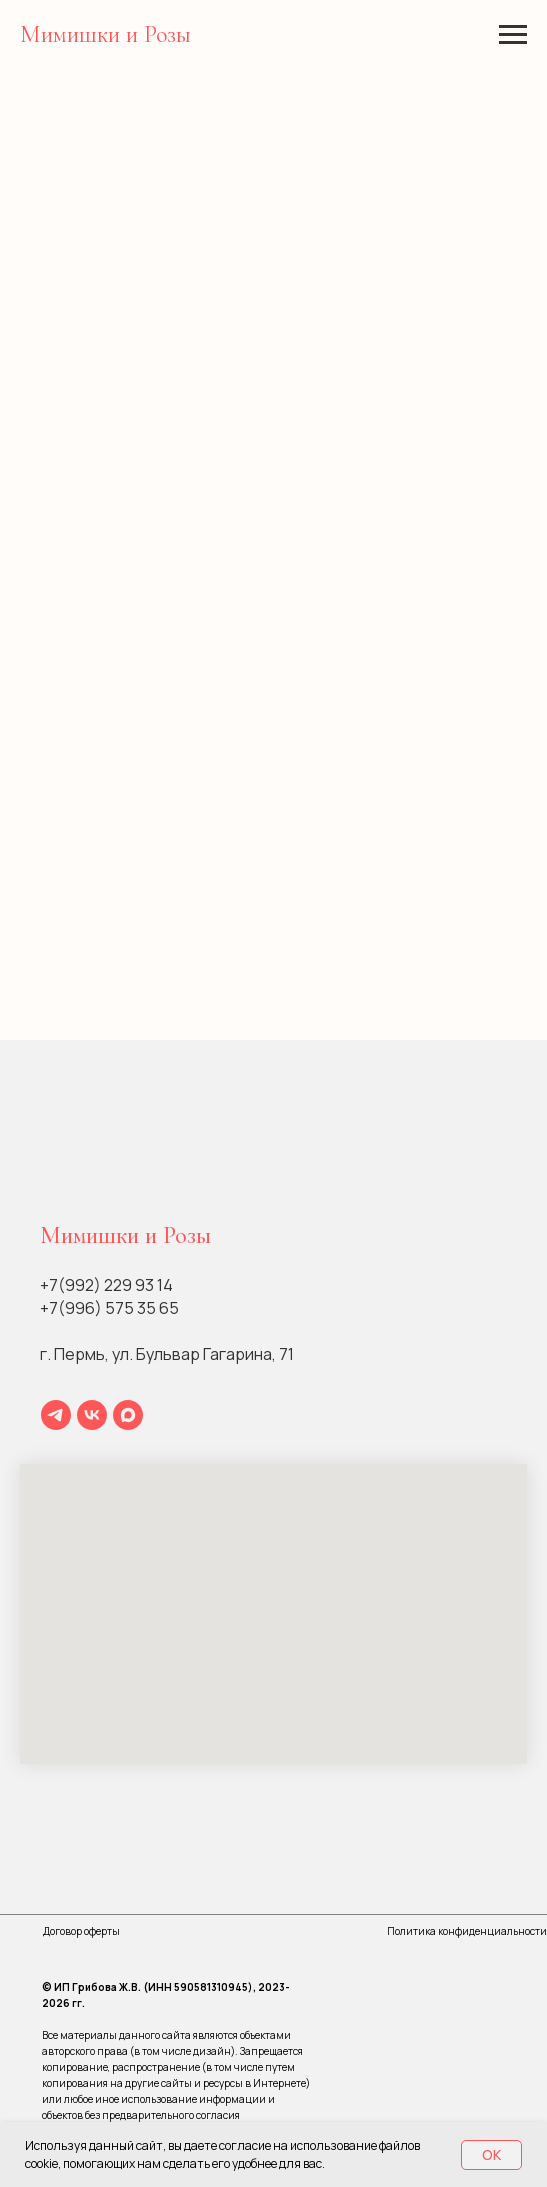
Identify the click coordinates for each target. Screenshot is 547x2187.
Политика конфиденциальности (467, 1931)
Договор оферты (81, 1931)
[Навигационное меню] (513, 35)
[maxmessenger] (128, 1415)
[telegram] (56, 1415)
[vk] (92, 1415)
